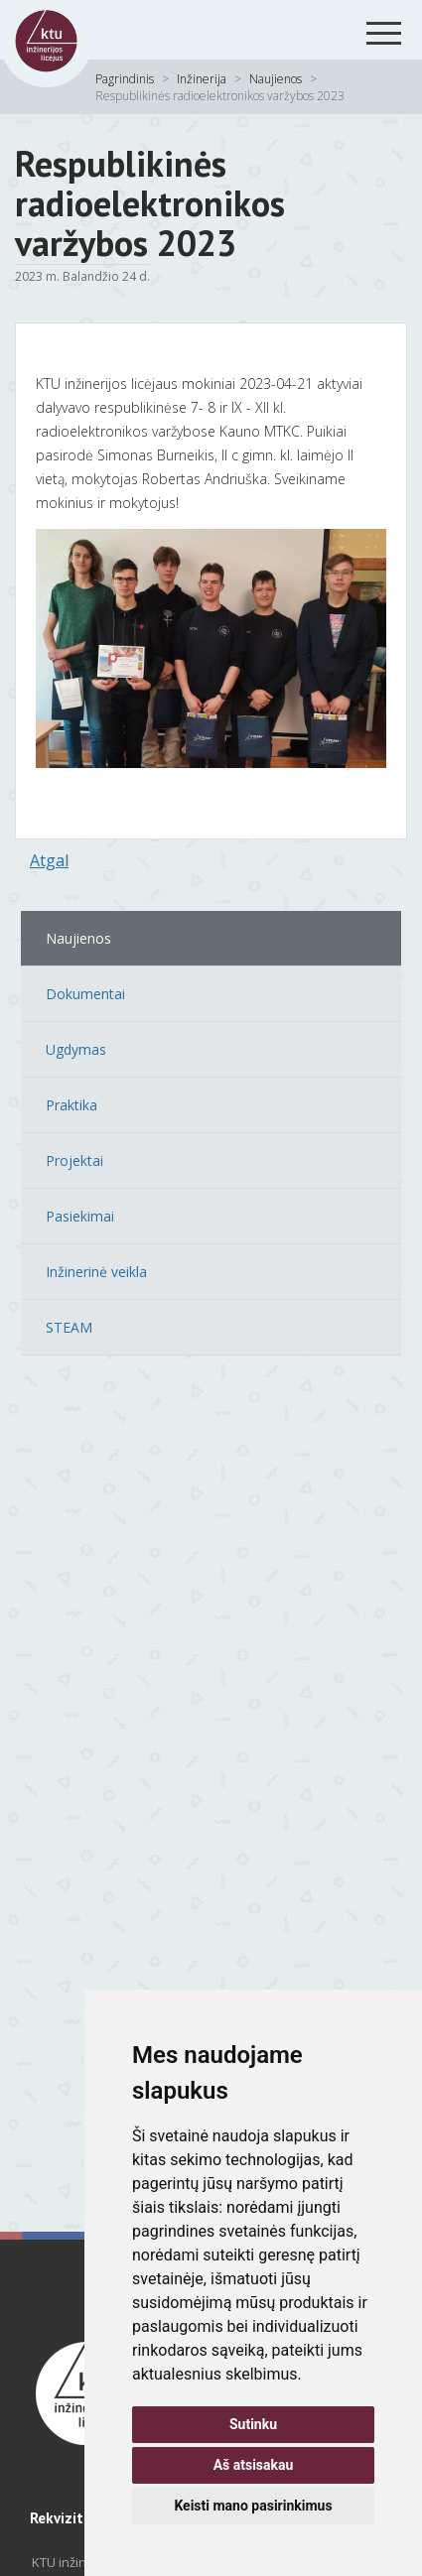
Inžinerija (201, 78)
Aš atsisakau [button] (253, 2465)
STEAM (69, 1327)
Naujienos (275, 78)
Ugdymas (76, 1049)
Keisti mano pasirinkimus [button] (253, 2505)
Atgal (49, 860)
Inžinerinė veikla (96, 1271)
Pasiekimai (80, 1216)
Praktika (71, 1104)
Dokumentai (85, 993)
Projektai (74, 1160)
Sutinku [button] (253, 2424)
